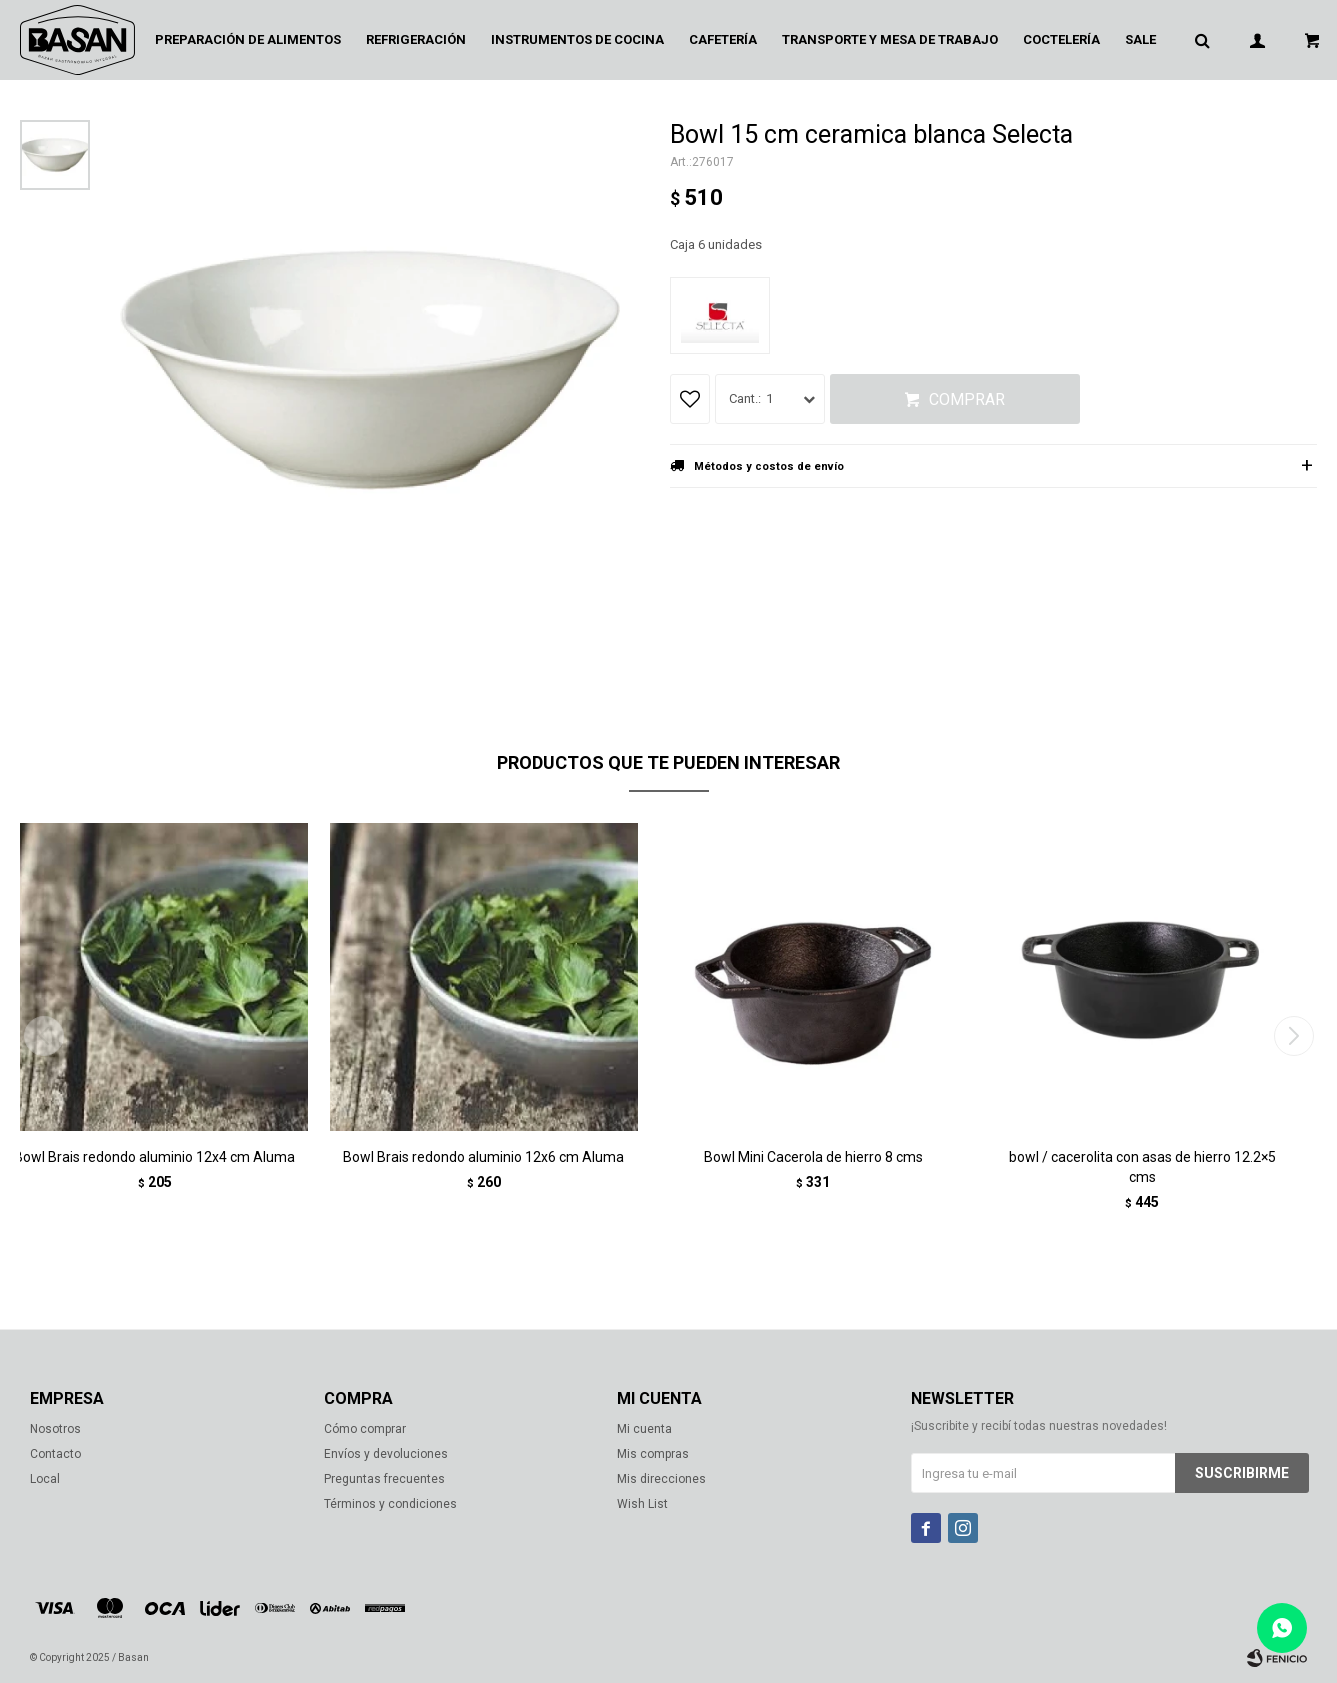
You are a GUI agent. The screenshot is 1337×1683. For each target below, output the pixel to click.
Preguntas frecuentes (384, 1479)
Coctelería (1061, 39)
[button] (1293, 1036)
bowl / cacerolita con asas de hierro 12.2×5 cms (1142, 1167)
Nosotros (55, 1429)
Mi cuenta (644, 1429)
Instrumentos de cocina (577, 39)
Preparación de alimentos (248, 39)
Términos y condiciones (390, 1504)
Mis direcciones (661, 1479)
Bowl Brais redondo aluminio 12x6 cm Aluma (483, 1157)
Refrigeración (416, 39)
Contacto (55, 1454)
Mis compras (653, 1454)
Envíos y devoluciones (386, 1454)
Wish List (642, 1504)
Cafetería (723, 39)
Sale (1140, 39)
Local (45, 1479)
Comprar (967, 399)
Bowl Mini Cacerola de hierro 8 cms (813, 1157)
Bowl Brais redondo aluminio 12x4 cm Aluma (154, 1157)
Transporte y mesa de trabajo (890, 39)
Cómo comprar (365, 1429)
